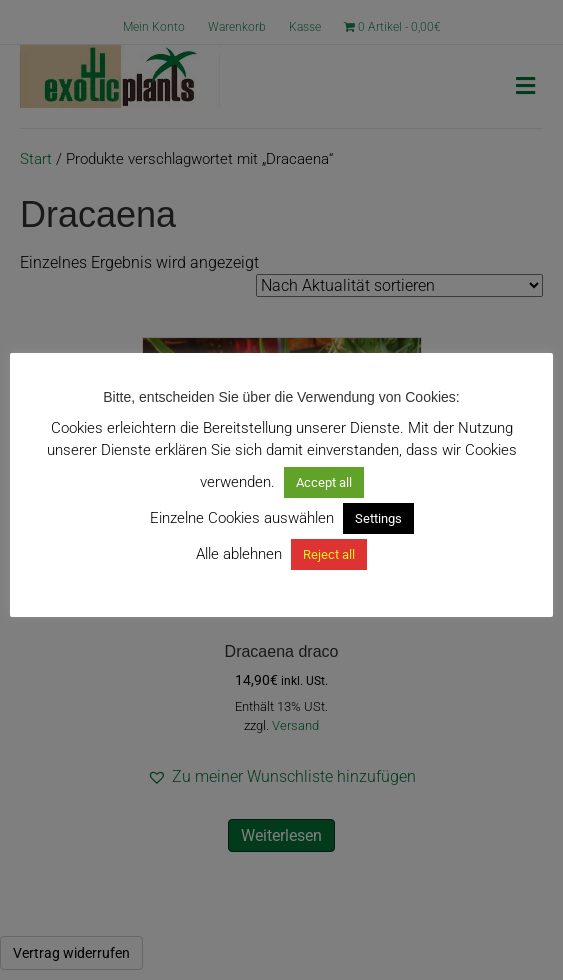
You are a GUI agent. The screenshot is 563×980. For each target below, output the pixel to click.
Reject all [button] (329, 554)
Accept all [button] (324, 482)
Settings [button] (378, 518)
